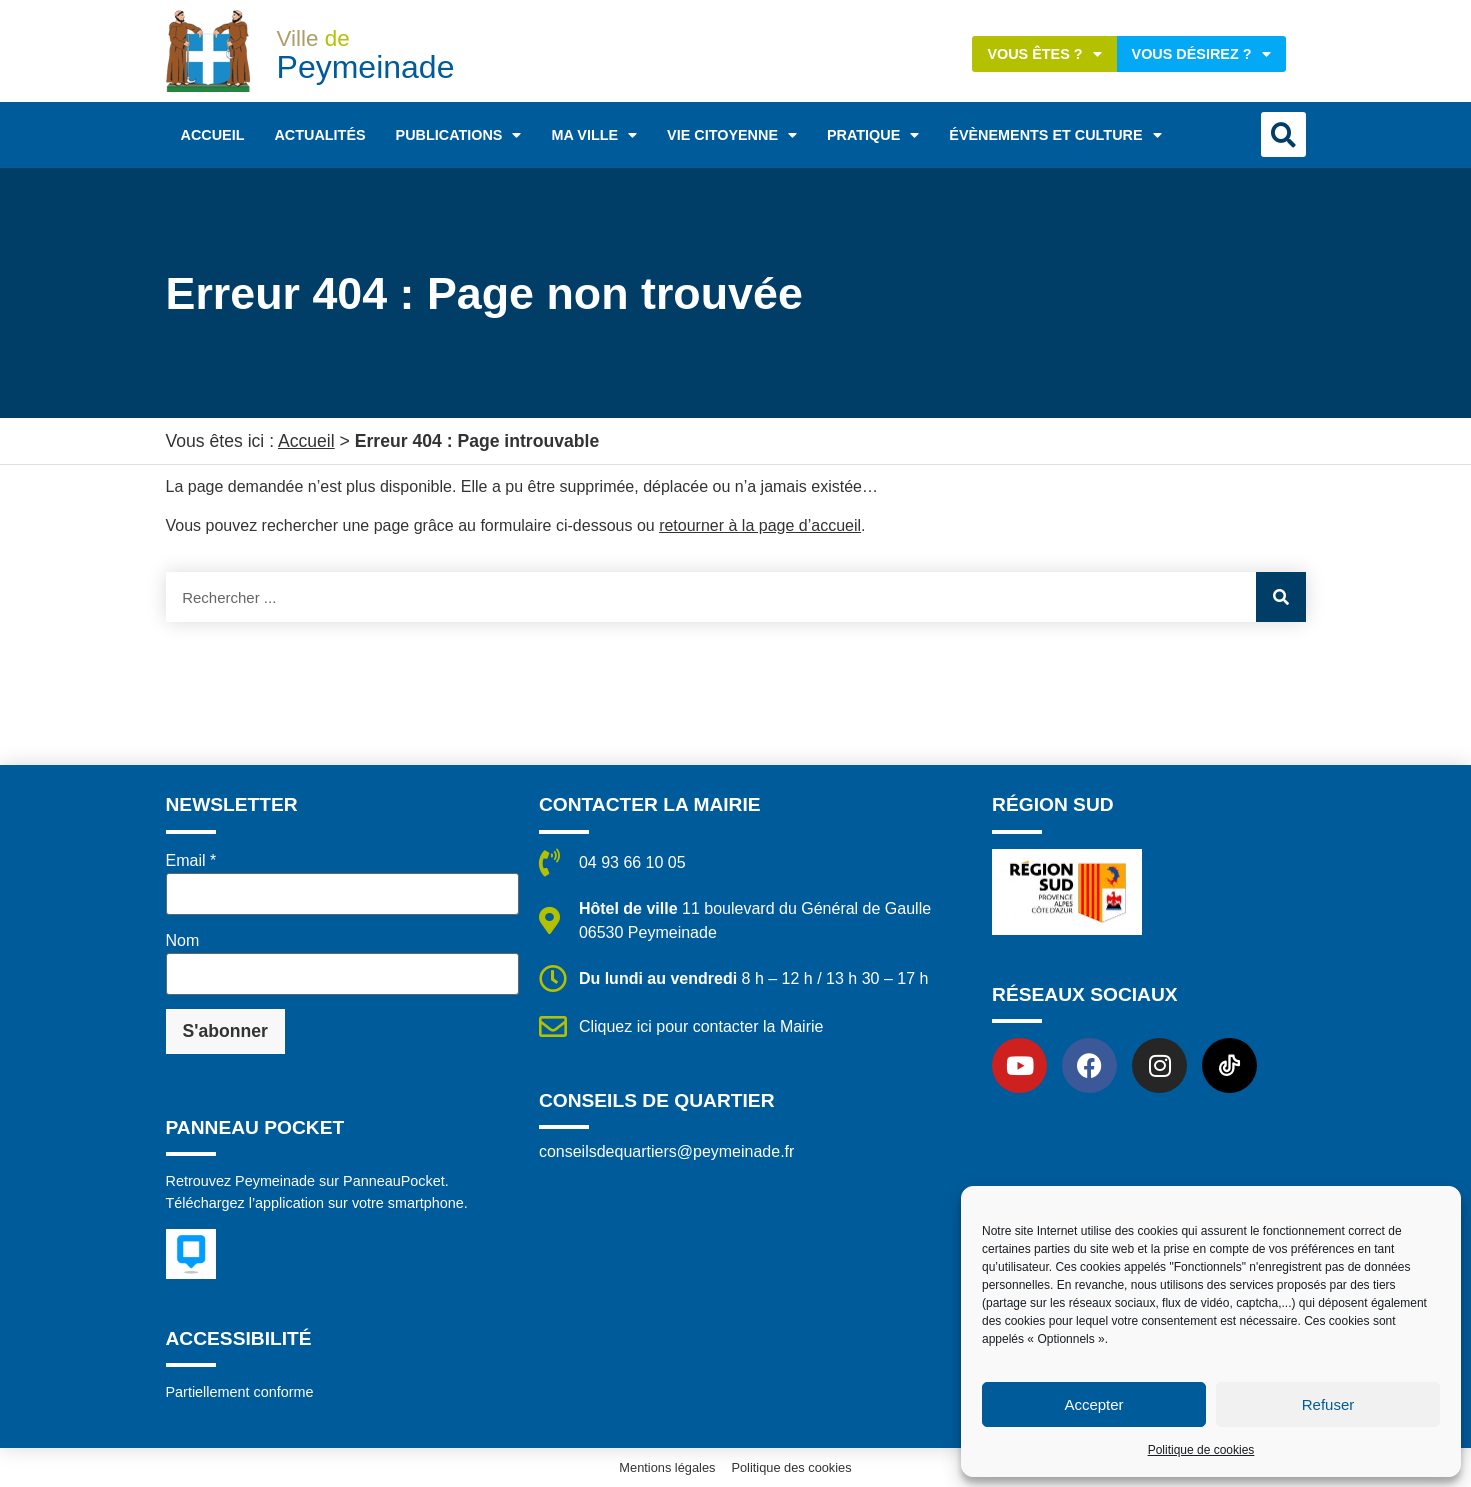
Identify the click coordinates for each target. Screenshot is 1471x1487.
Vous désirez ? (1201, 54)
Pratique (873, 135)
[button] (1283, 134)
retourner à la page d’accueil (760, 525)
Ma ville (594, 135)
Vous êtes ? (1044, 54)
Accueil (213, 135)
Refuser (1328, 1404)
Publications (459, 135)
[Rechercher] (1281, 597)
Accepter (1093, 1404)
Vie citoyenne (732, 135)
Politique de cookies (1201, 1450)
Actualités (319, 135)
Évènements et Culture (1055, 135)
